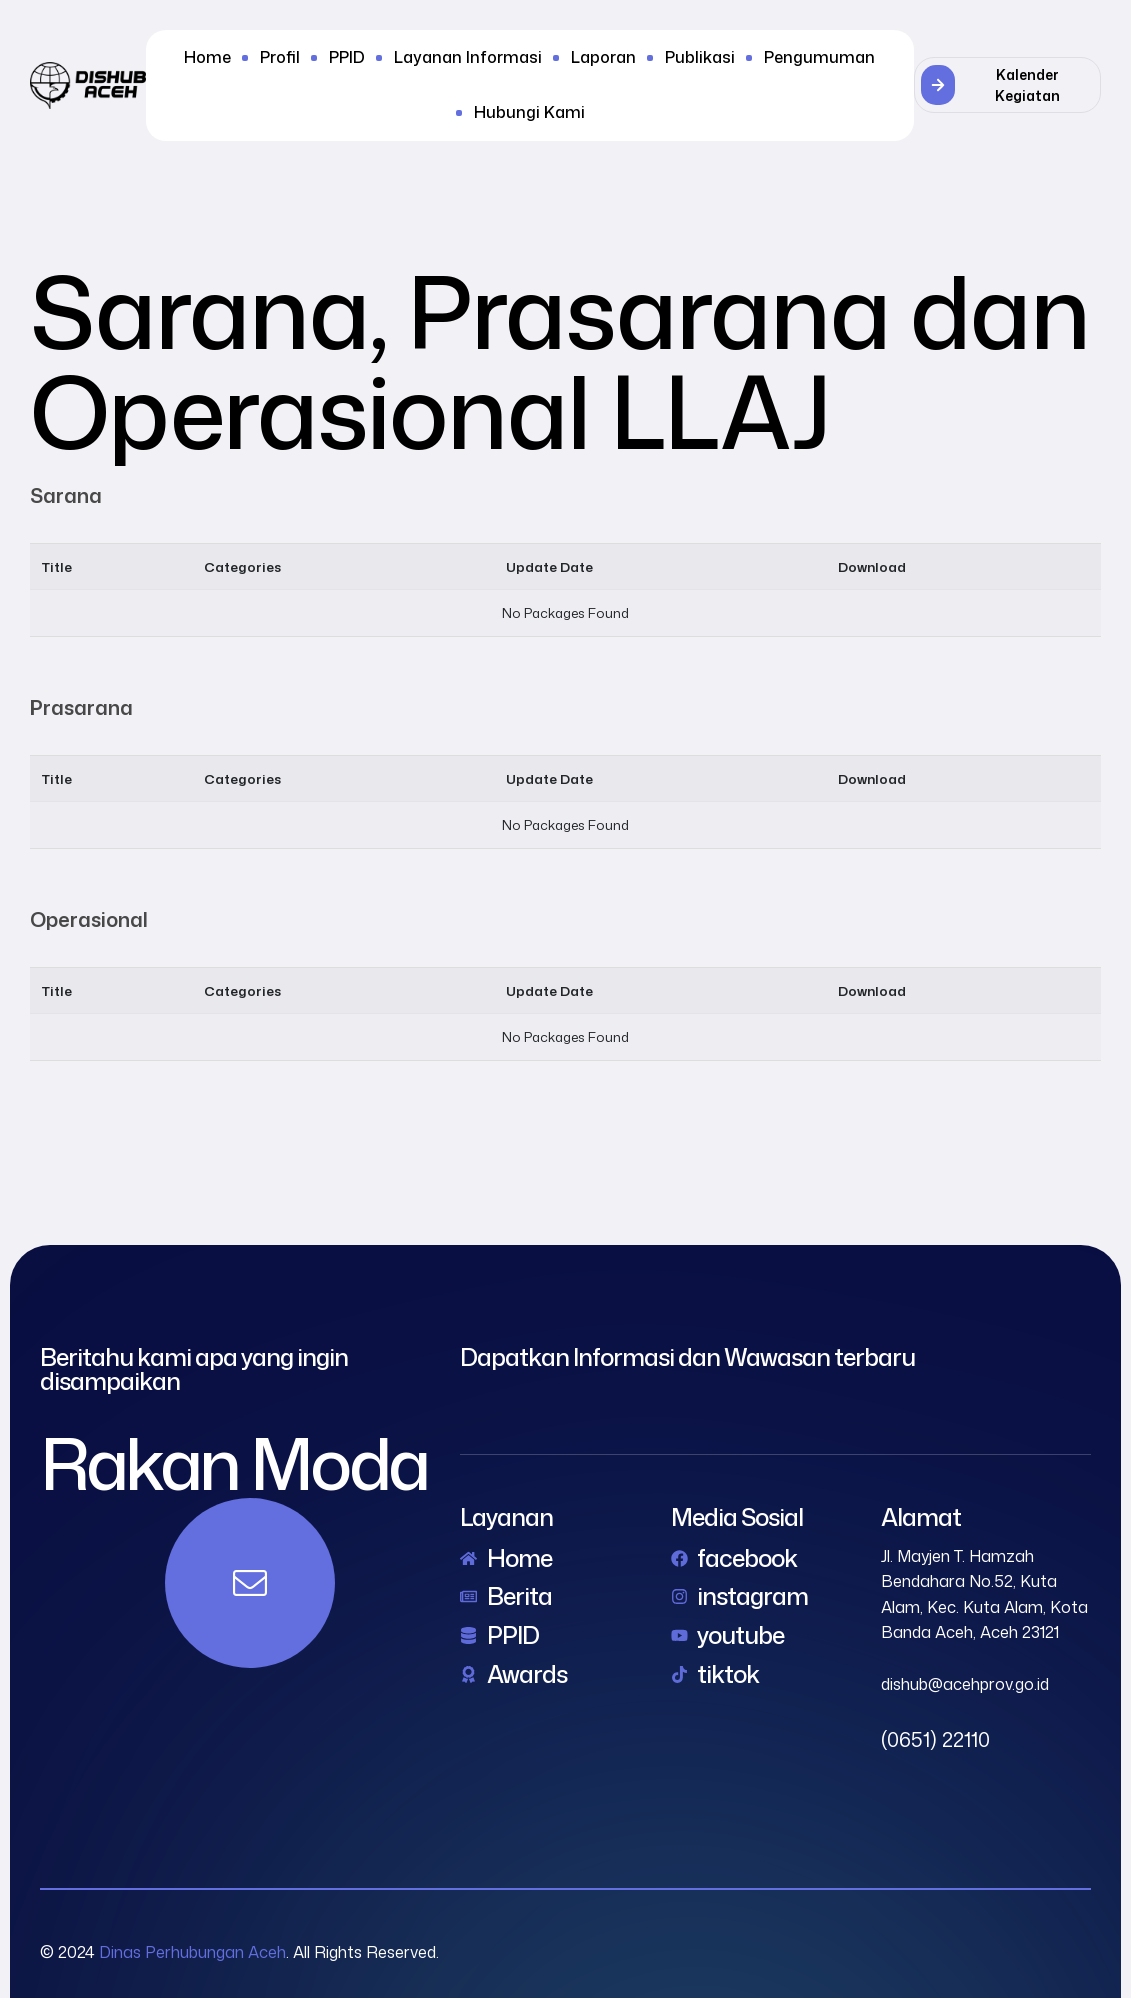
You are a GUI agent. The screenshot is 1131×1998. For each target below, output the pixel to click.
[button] (1007, 85)
